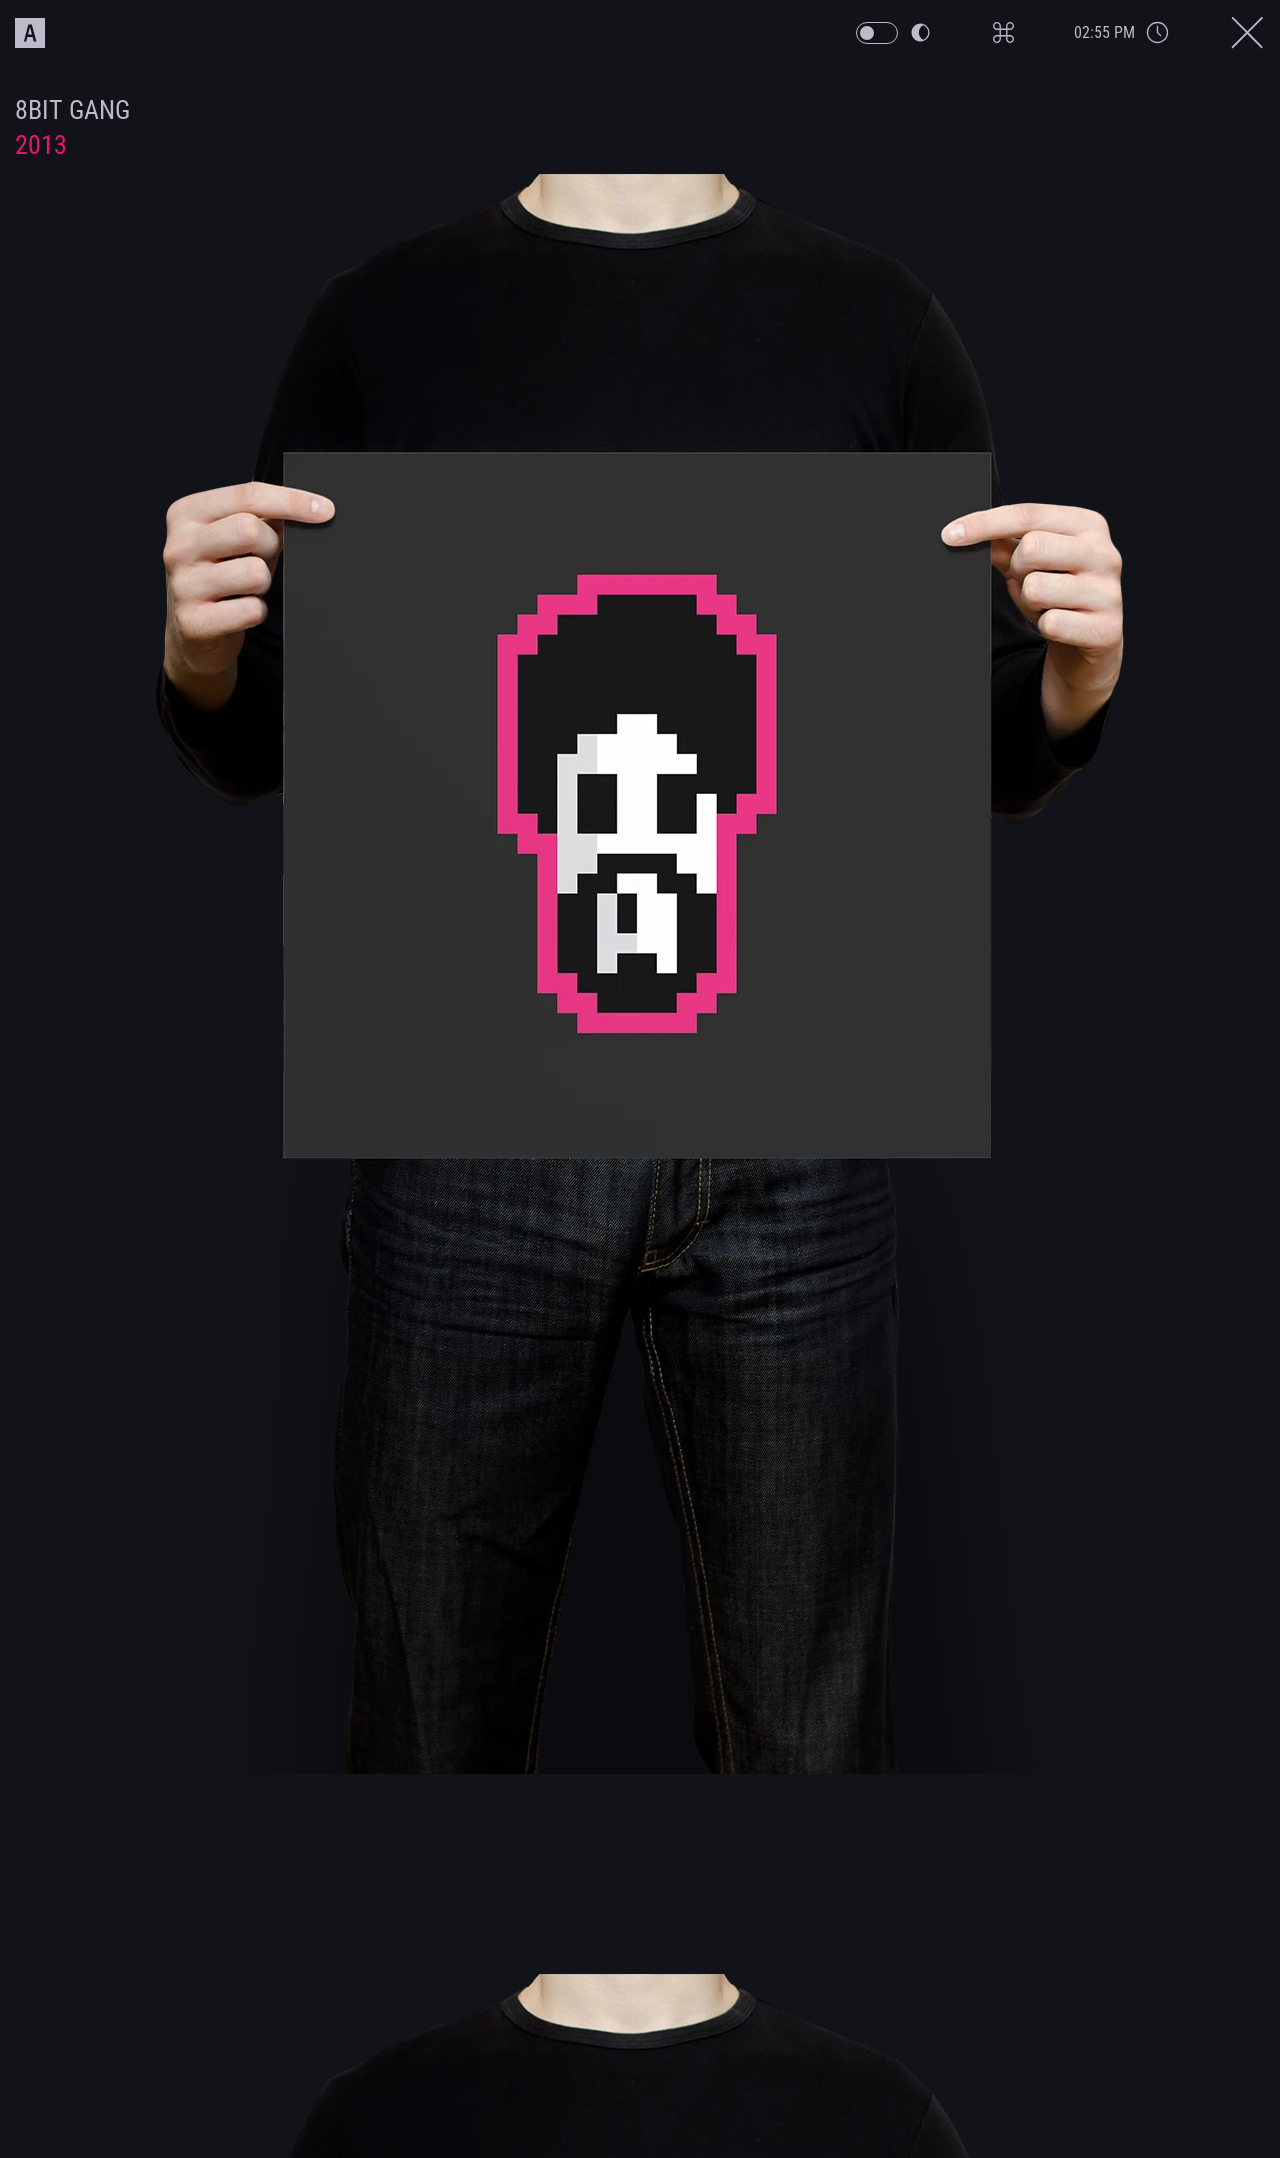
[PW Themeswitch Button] (938, 33)
